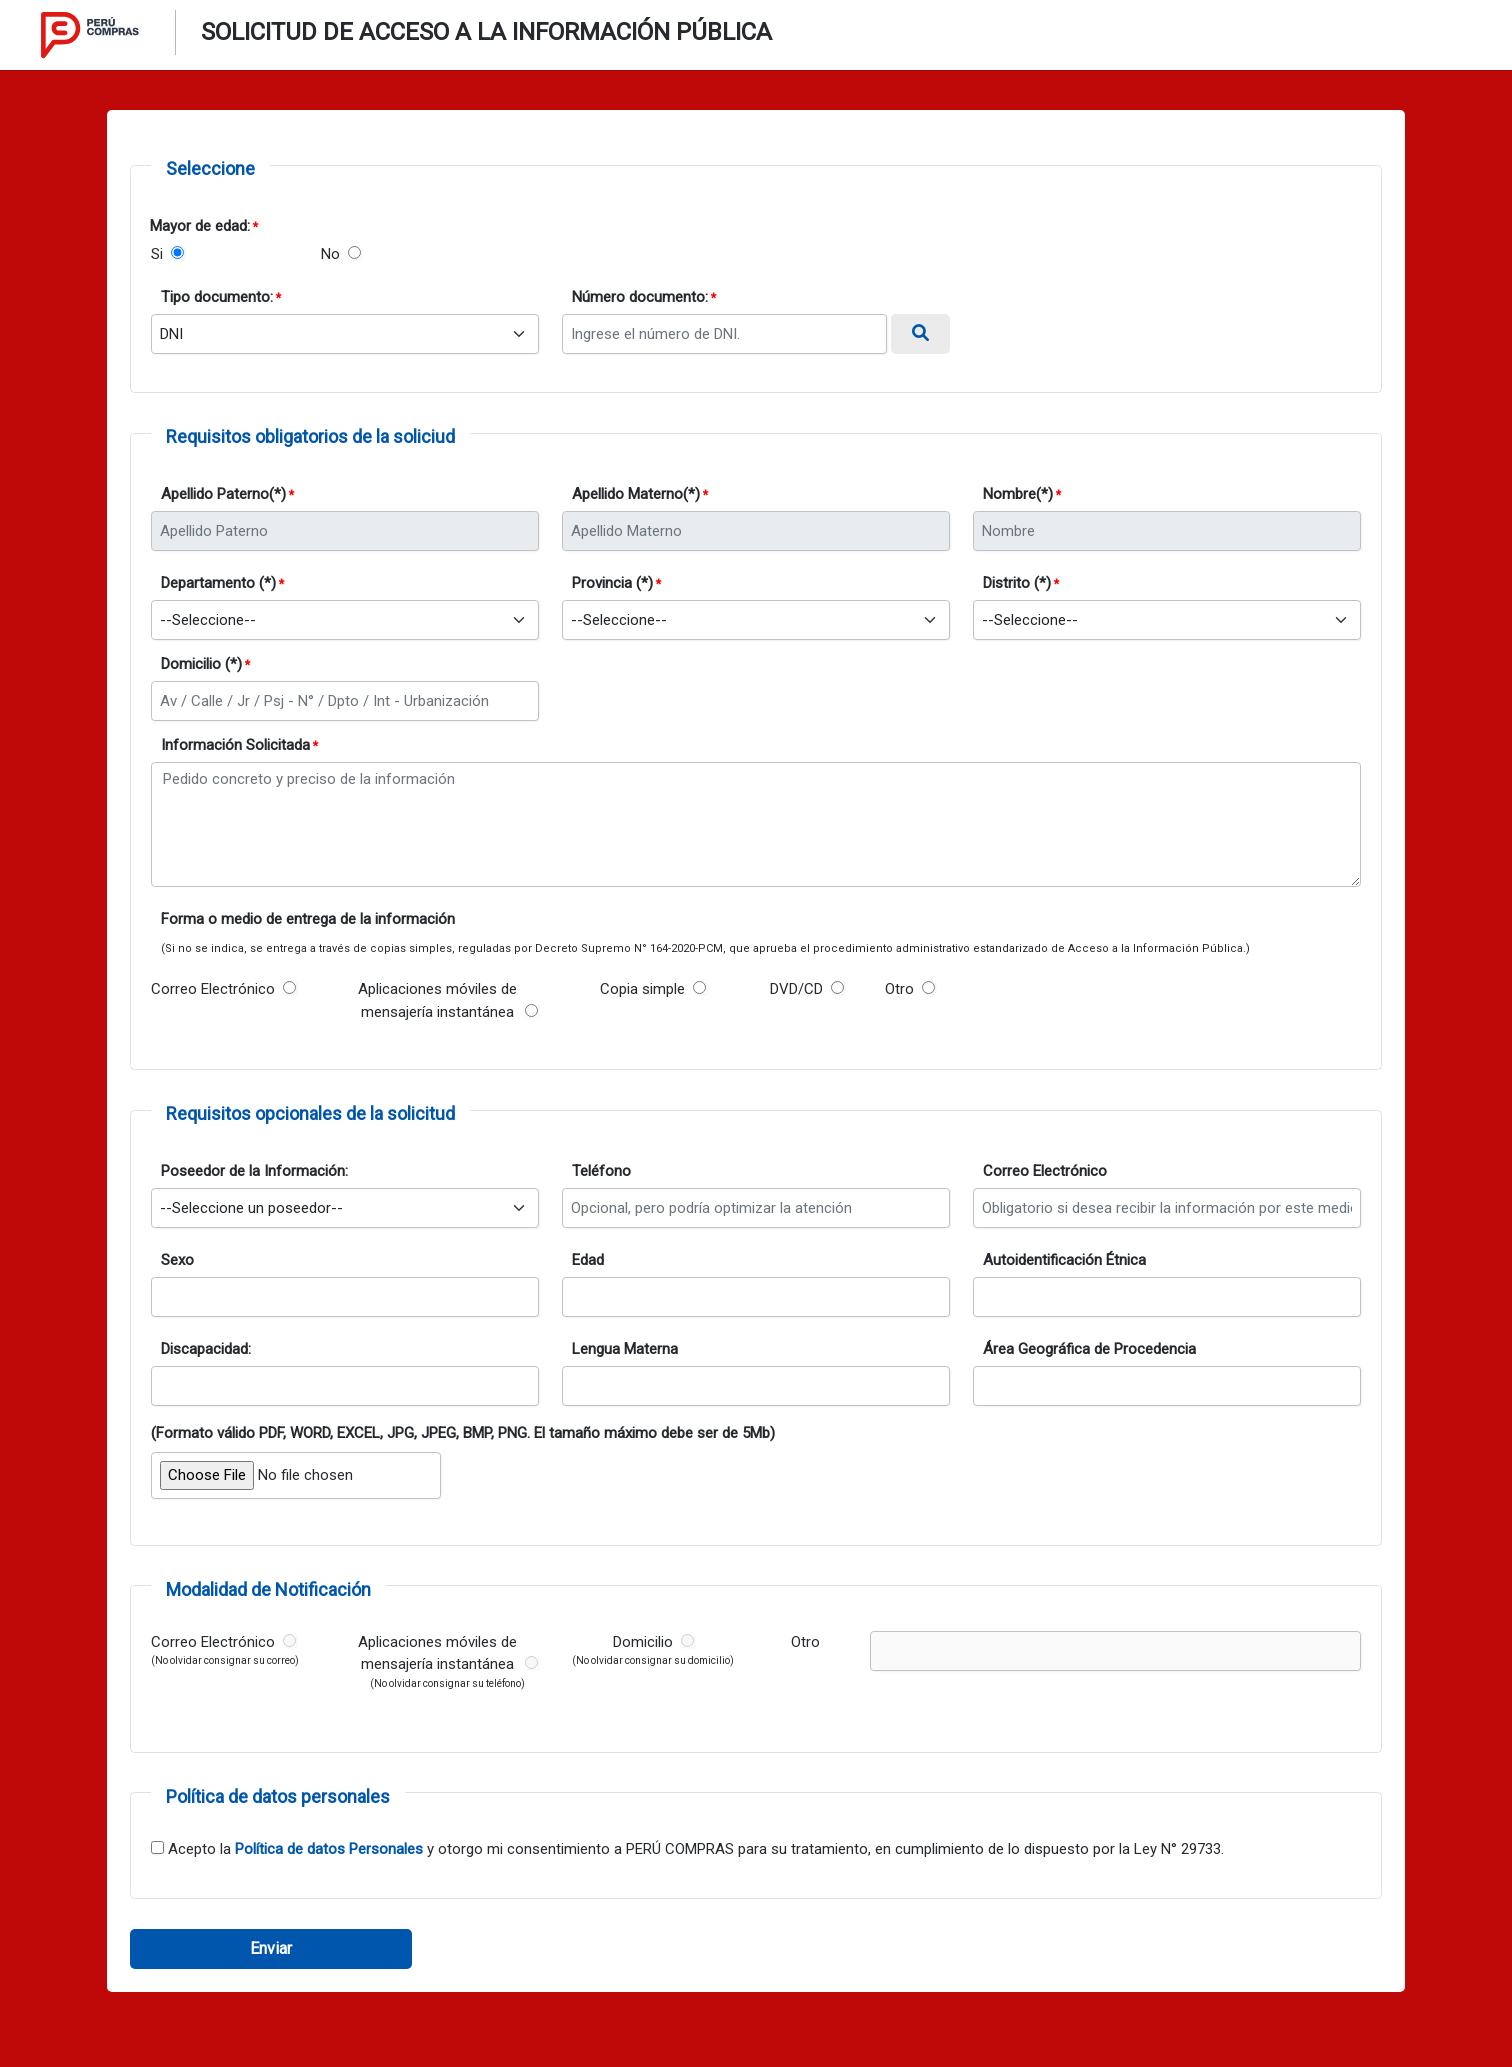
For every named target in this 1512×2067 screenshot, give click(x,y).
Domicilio (643, 1642)
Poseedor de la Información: (254, 1171)
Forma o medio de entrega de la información (308, 919)
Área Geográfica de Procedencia (1089, 1349)
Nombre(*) (1018, 494)
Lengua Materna (625, 1349)
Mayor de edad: (200, 226)
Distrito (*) (1017, 583)
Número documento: (640, 297)
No (330, 254)
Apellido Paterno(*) (223, 494)
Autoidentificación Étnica (1064, 1260)
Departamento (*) (218, 583)
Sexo (177, 1260)
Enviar (271, 1948)
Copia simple (642, 989)
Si (157, 254)
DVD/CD (796, 989)
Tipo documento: (217, 297)
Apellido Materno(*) (636, 494)
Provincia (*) (612, 583)
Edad (588, 1260)
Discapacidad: (206, 1349)
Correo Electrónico (213, 989)
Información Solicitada (235, 745)
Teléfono (601, 1171)
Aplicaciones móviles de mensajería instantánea (437, 1000)
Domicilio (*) (201, 664)
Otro (899, 989)
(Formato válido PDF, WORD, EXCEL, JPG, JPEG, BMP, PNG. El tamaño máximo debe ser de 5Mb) (463, 1433)
